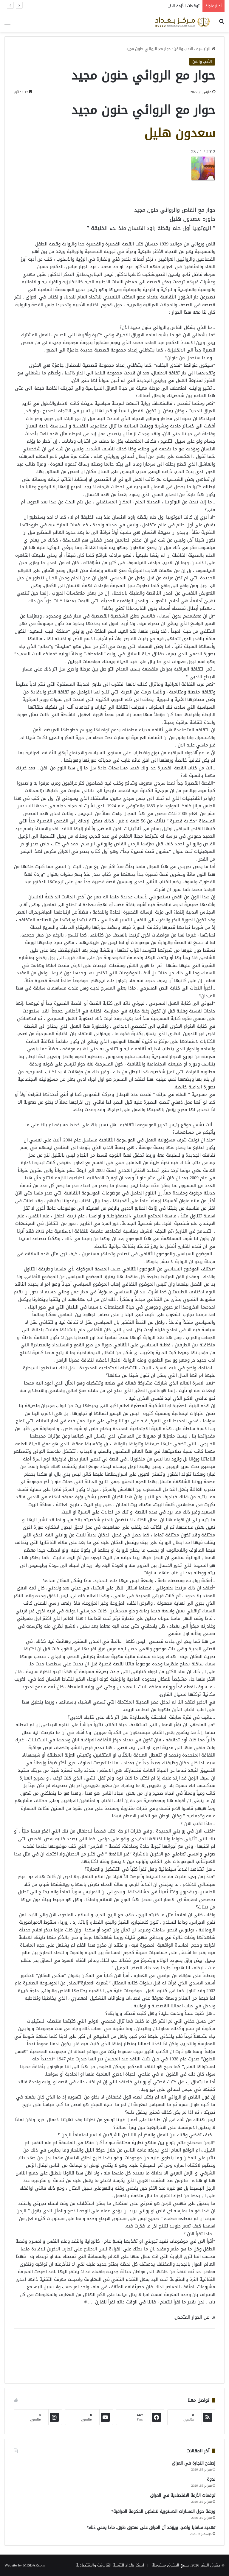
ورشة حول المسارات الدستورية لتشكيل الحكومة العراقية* (163, 2511)
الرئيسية (205, 48)
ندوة (211, 2479)
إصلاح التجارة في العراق (193, 2463)
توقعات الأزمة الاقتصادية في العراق (182, 2495)
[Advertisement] (167, 194)
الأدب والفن (183, 48)
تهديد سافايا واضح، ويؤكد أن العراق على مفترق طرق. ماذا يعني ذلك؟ (151, 2528)
